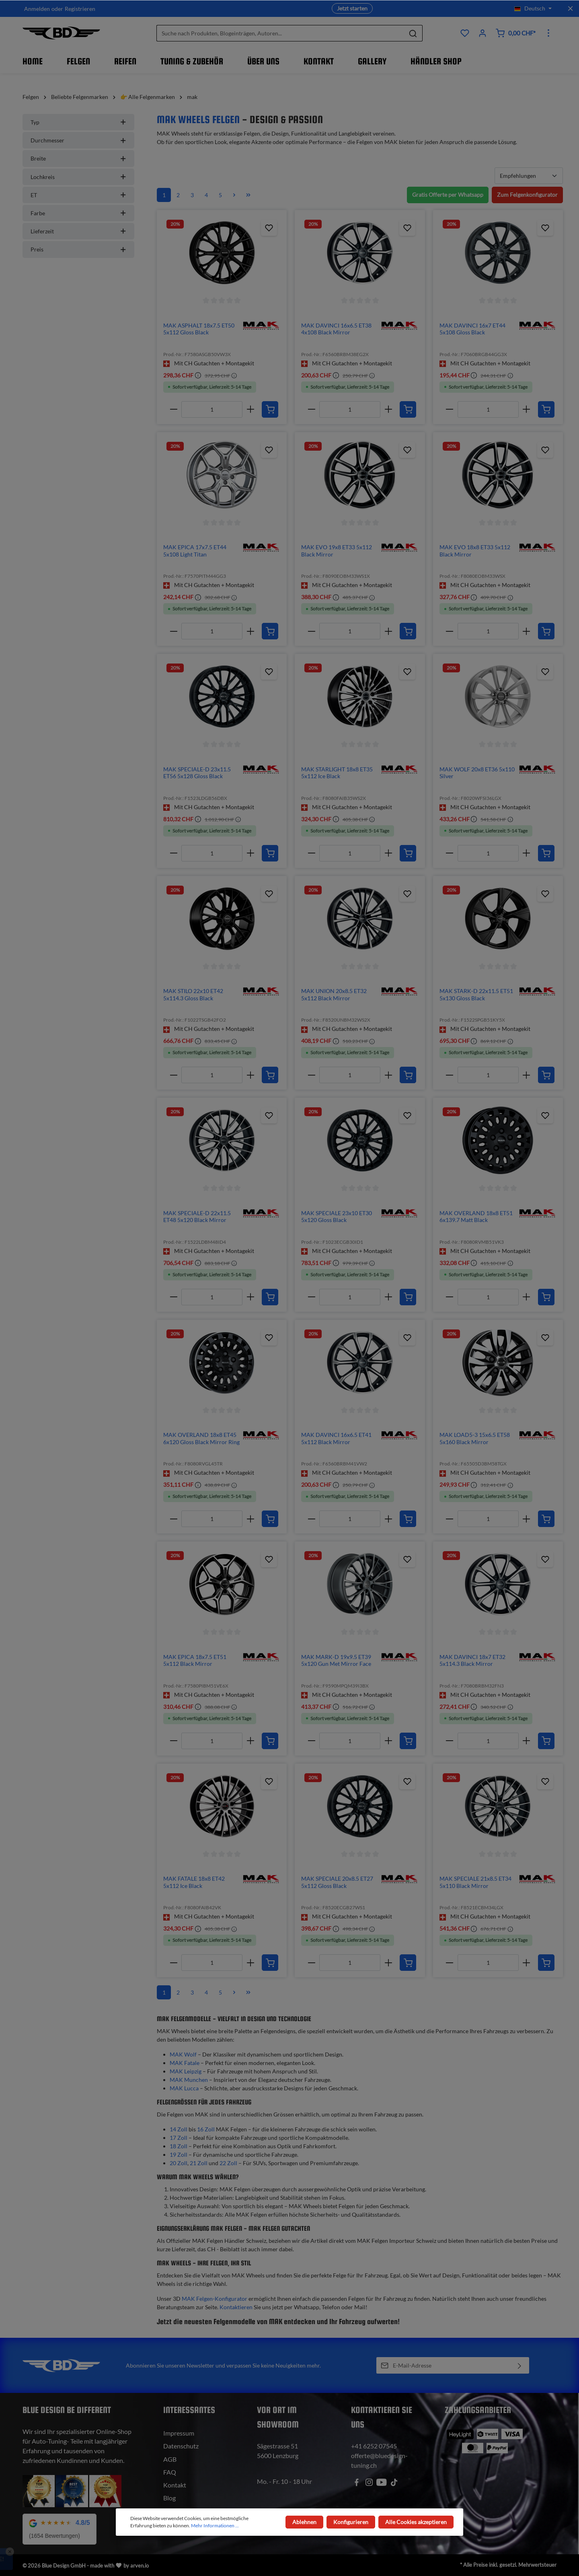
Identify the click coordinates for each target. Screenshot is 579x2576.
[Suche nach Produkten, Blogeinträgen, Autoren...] (280, 33)
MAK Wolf (183, 2054)
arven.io (139, 2565)
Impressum (178, 2433)
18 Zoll (178, 2146)
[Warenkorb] (515, 33)
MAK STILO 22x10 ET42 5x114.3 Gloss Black (193, 994)
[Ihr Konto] (482, 33)
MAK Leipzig (185, 2071)
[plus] (250, 409)
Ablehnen (304, 2521)
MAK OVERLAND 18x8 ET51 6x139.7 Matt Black (476, 1217)
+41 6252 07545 (374, 2446)
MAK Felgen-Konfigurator (214, 2298)
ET (78, 195)
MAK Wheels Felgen (198, 119)
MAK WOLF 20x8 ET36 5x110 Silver (477, 773)
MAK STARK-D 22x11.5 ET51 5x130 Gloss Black (476, 994)
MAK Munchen (189, 2079)
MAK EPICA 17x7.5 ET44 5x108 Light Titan (194, 551)
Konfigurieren (350, 2521)
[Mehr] (548, 33)
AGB (170, 2459)
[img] (260, 324)
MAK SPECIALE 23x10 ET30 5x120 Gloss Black (336, 1217)
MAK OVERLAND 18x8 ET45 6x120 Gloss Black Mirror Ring (201, 1438)
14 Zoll (178, 2129)
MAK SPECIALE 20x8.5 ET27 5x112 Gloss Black (337, 1882)
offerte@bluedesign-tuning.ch (379, 2460)
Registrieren (80, 8)
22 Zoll (228, 2163)
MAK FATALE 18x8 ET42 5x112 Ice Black (194, 1882)
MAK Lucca (184, 2088)
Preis (78, 249)
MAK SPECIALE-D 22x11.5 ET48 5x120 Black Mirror (197, 1217)
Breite (78, 158)
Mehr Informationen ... (215, 2525)
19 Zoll (178, 2154)
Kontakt (174, 2485)
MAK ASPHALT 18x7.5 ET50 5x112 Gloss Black (198, 329)
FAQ (169, 2472)
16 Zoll (206, 2129)
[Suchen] (413, 33)
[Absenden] (519, 2365)
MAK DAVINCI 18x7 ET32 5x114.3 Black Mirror (472, 1660)
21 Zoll (198, 2163)
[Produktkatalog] (465, 33)
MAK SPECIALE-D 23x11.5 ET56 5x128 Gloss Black (197, 773)
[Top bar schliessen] (570, 8)
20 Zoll (178, 2163)
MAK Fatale (184, 2062)
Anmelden (37, 8)
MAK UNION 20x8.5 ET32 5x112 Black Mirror (334, 994)
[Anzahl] (211, 409)
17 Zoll (178, 2137)
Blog (169, 2498)
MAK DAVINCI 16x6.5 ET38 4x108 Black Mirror (336, 329)
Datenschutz (181, 2446)
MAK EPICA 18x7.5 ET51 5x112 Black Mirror (194, 1660)
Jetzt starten (352, 8)
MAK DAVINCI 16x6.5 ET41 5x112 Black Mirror (336, 1438)
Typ (78, 122)
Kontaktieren (236, 2307)
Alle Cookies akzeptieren (416, 2521)
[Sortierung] (529, 175)
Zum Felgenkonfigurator (527, 194)
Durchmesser (78, 140)
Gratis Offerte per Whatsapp (447, 194)
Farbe (78, 213)
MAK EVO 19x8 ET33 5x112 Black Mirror (336, 551)
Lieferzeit (78, 231)
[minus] (173, 409)
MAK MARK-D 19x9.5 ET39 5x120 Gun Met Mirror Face (336, 1660)
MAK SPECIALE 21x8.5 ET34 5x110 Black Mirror (475, 1882)
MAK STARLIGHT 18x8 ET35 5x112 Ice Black (337, 773)
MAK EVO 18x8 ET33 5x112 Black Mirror (474, 551)
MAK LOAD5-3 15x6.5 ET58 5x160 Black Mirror (474, 1438)
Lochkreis (78, 176)
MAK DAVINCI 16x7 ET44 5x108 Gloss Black (472, 329)
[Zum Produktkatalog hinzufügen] (269, 228)
